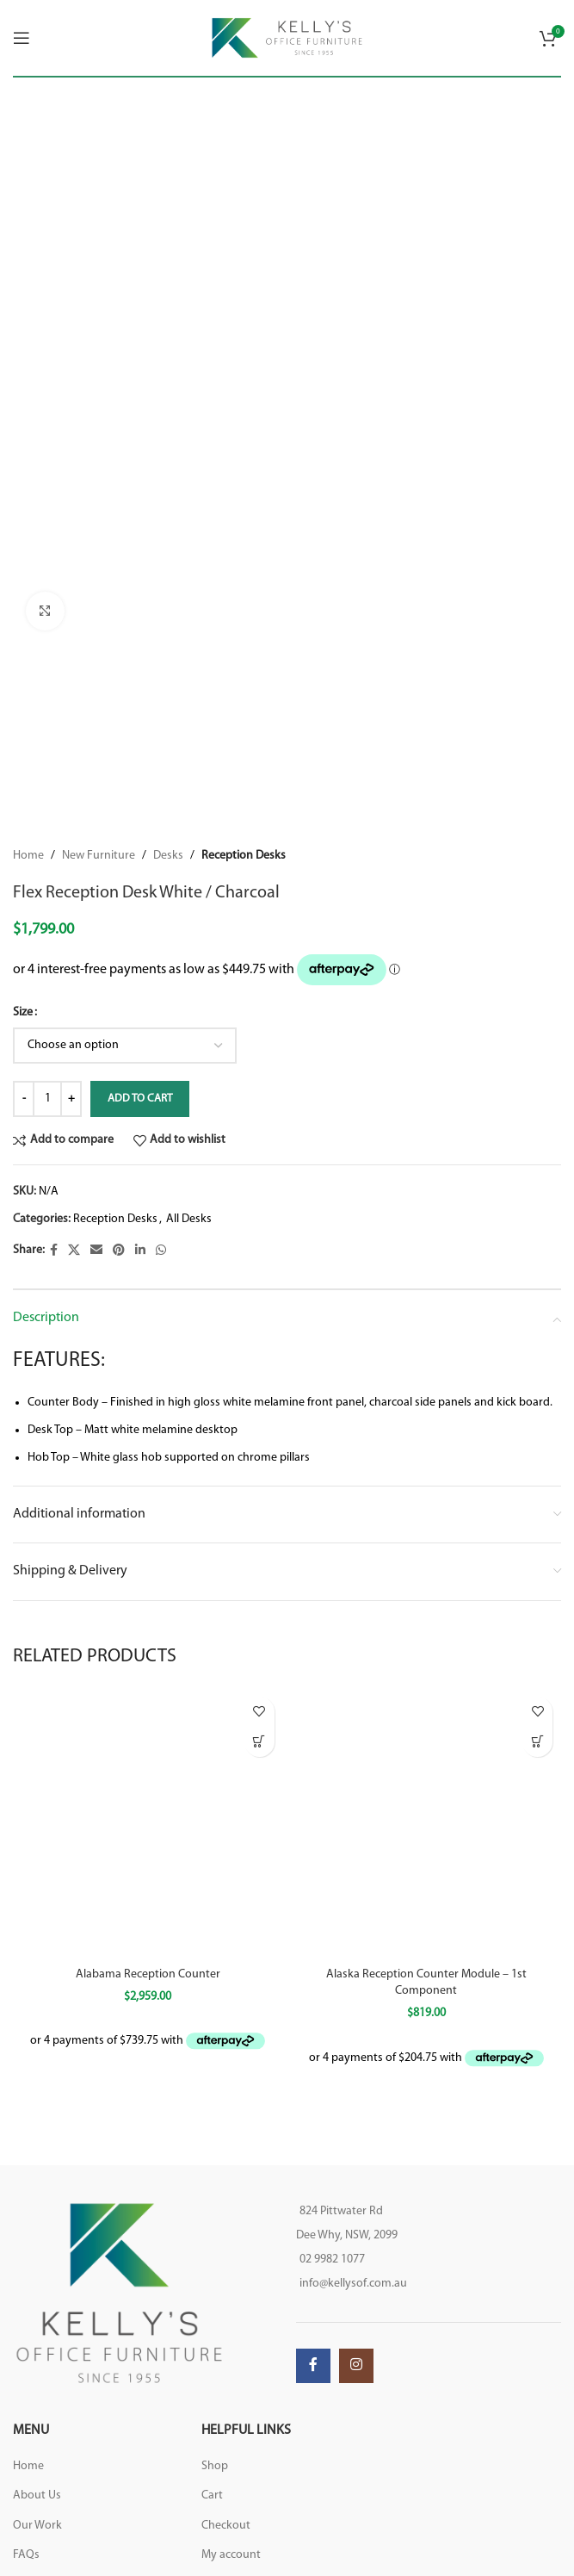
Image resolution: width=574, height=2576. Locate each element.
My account (231, 2554)
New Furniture (98, 855)
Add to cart (140, 1097)
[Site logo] (287, 37)
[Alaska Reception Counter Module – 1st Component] (427, 1823)
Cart (212, 2495)
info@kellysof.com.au (353, 2283)
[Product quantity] (47, 1098)
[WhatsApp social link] (161, 1250)
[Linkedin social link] (140, 1250)
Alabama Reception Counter (148, 1974)
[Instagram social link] (356, 2366)
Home (28, 855)
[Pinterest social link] (119, 1250)
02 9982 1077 (332, 2259)
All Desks (189, 1219)
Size (23, 1012)
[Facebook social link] (54, 1250)
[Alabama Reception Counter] (148, 1823)
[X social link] (74, 1250)
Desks (168, 855)
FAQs (26, 2554)
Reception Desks (243, 855)
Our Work (37, 2525)
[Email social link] (96, 1250)
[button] (259, 1742)
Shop (214, 2466)
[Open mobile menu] (21, 38)
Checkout (225, 2525)
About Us (37, 2495)
